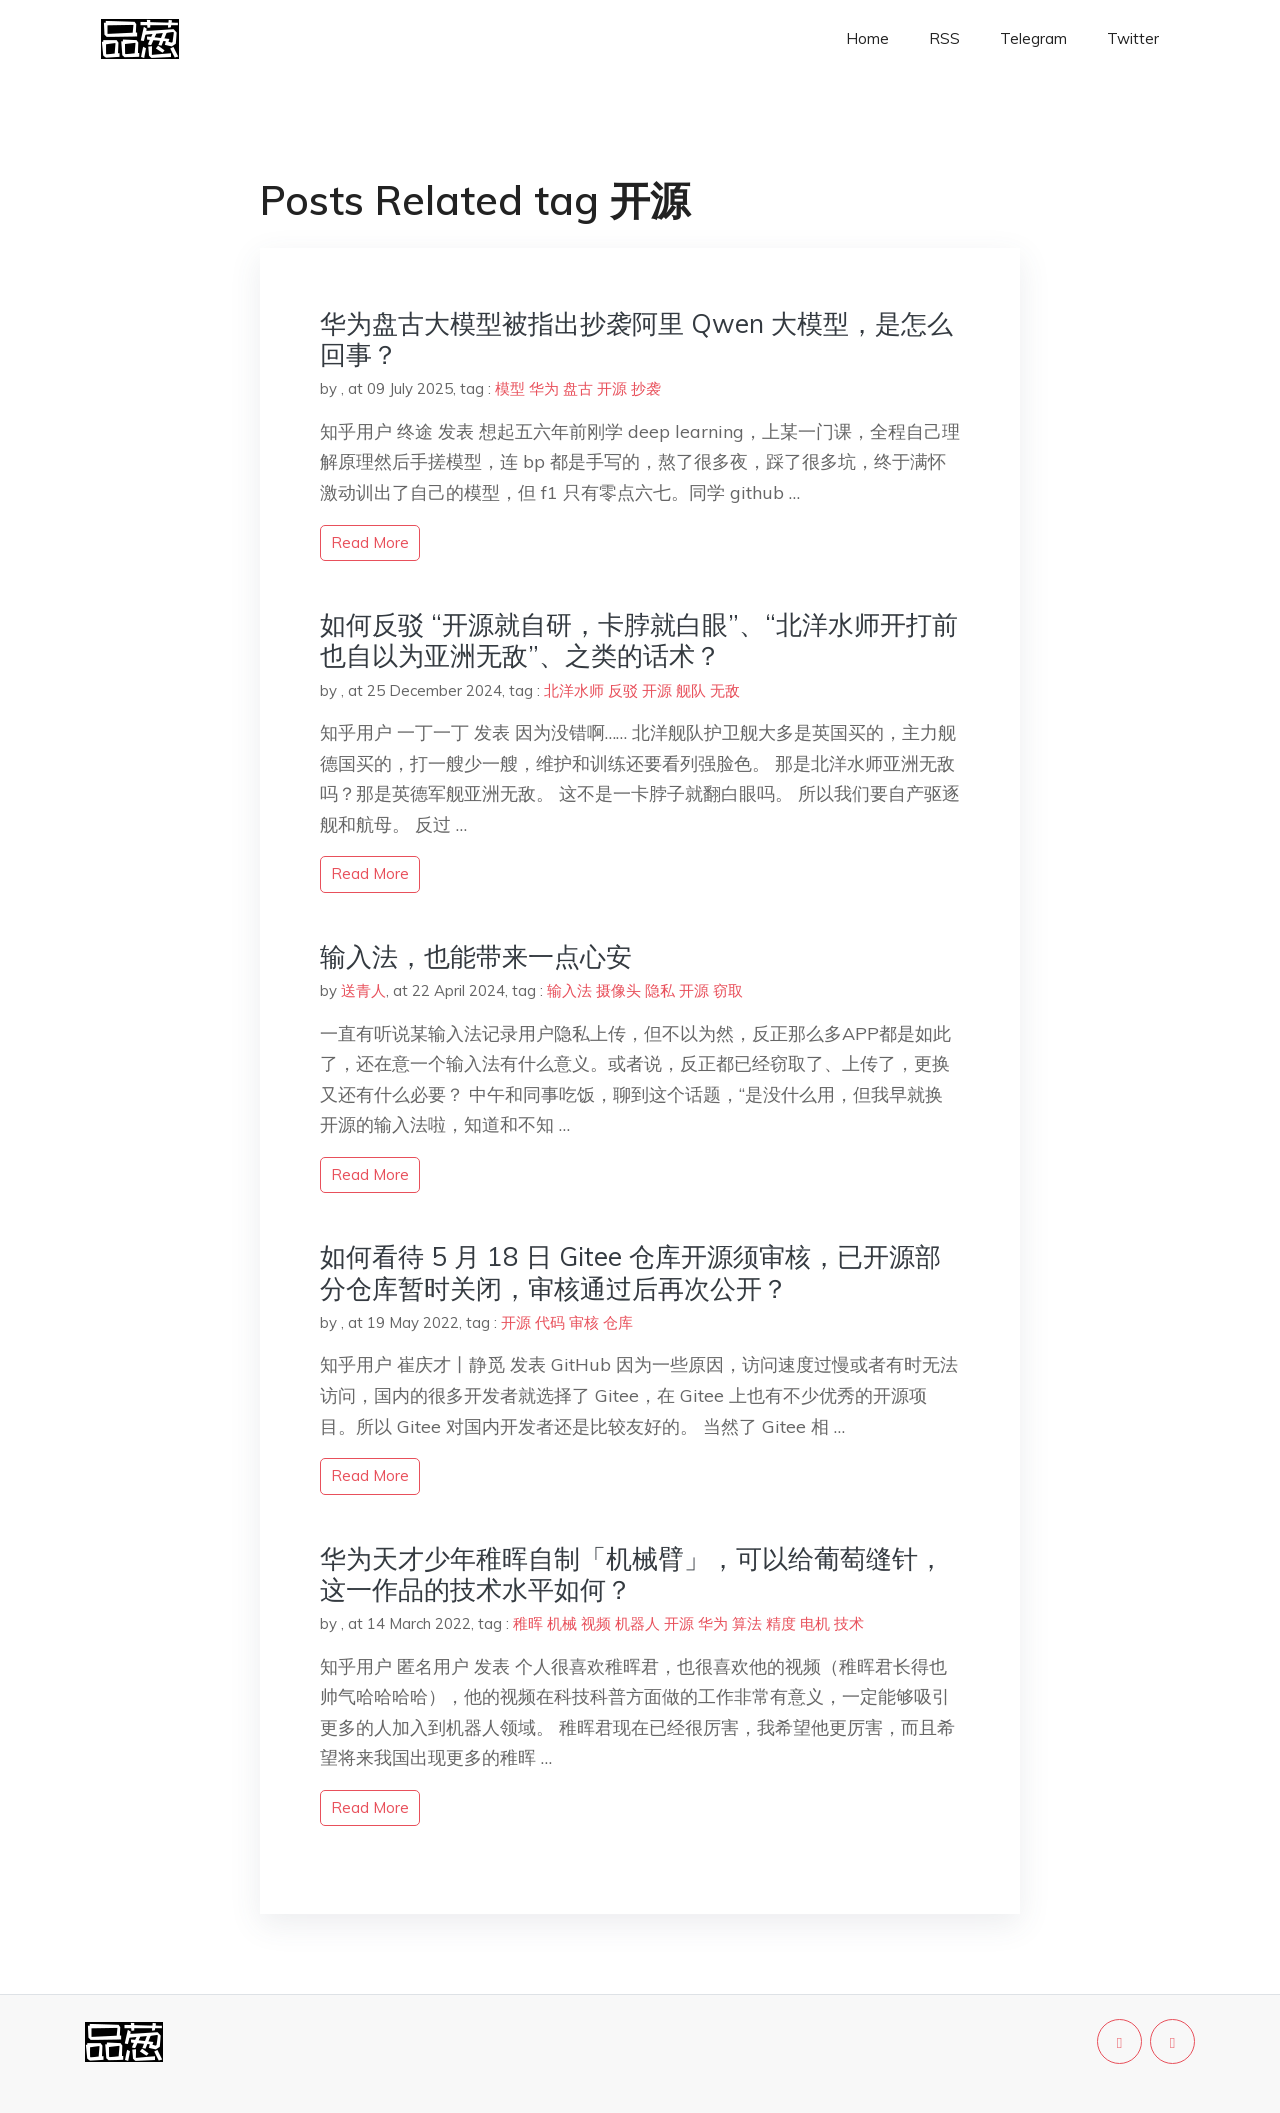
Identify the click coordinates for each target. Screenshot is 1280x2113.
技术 (849, 1623)
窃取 (728, 990)
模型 (510, 388)
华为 (544, 388)
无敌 (725, 690)
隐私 (660, 990)
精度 (781, 1623)
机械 (562, 1623)
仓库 (618, 1322)
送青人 (363, 990)
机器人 (637, 1623)
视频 (596, 1623)
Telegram (1033, 38)
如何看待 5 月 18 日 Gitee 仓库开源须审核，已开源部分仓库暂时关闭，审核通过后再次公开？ (630, 1272)
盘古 (578, 388)
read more (370, 542)
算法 (747, 1623)
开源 (612, 388)
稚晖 (528, 1623)
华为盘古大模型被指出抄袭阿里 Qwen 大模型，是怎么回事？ (636, 339)
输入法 (569, 990)
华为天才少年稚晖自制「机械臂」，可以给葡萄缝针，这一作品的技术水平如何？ (632, 1574)
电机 (815, 1623)
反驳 (623, 690)
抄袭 (646, 388)
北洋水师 (574, 690)
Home (867, 38)
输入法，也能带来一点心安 (476, 956)
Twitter (1133, 38)
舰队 (691, 690)
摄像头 (618, 990)
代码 (550, 1322)
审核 (584, 1322)
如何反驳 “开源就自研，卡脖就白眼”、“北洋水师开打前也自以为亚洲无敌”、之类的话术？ (639, 640)
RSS (944, 38)
